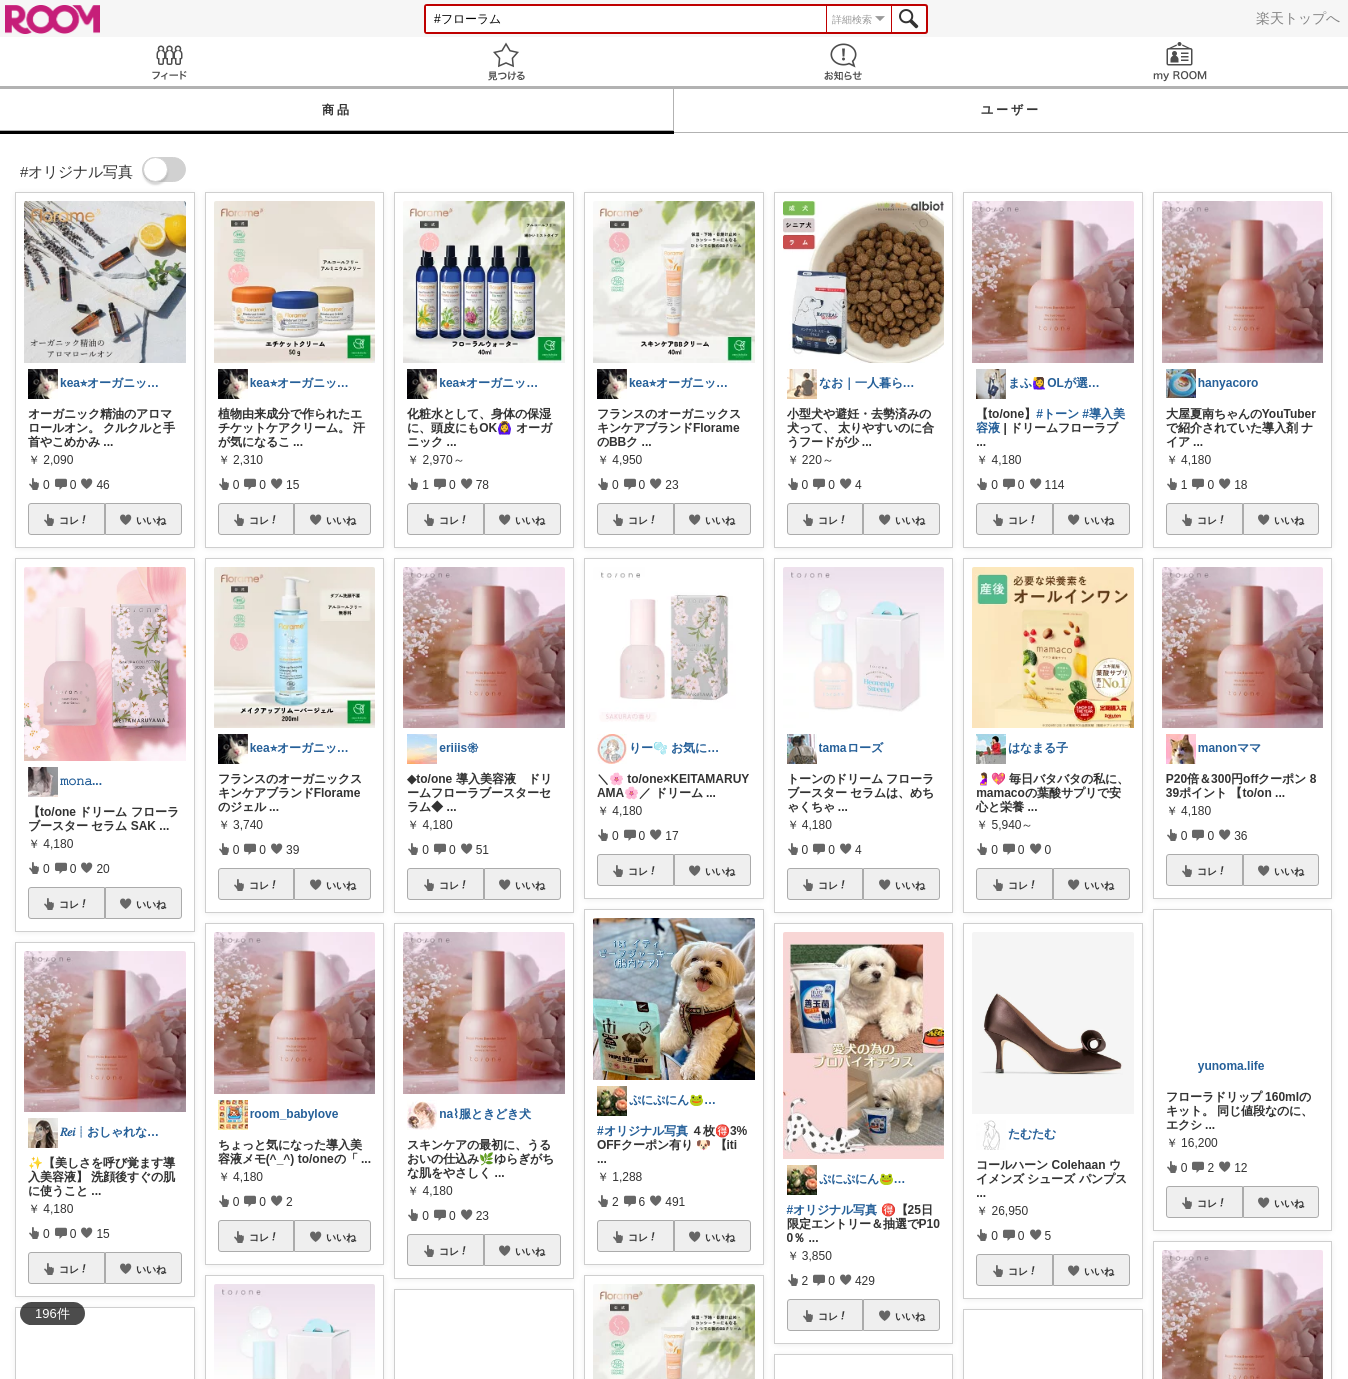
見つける (505, 61)
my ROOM (1179, 61)
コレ (74, 520)
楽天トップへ (1298, 18)
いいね (151, 520)
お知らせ (842, 61)
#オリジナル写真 (642, 1131)
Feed (168, 61)
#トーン (1057, 414)
